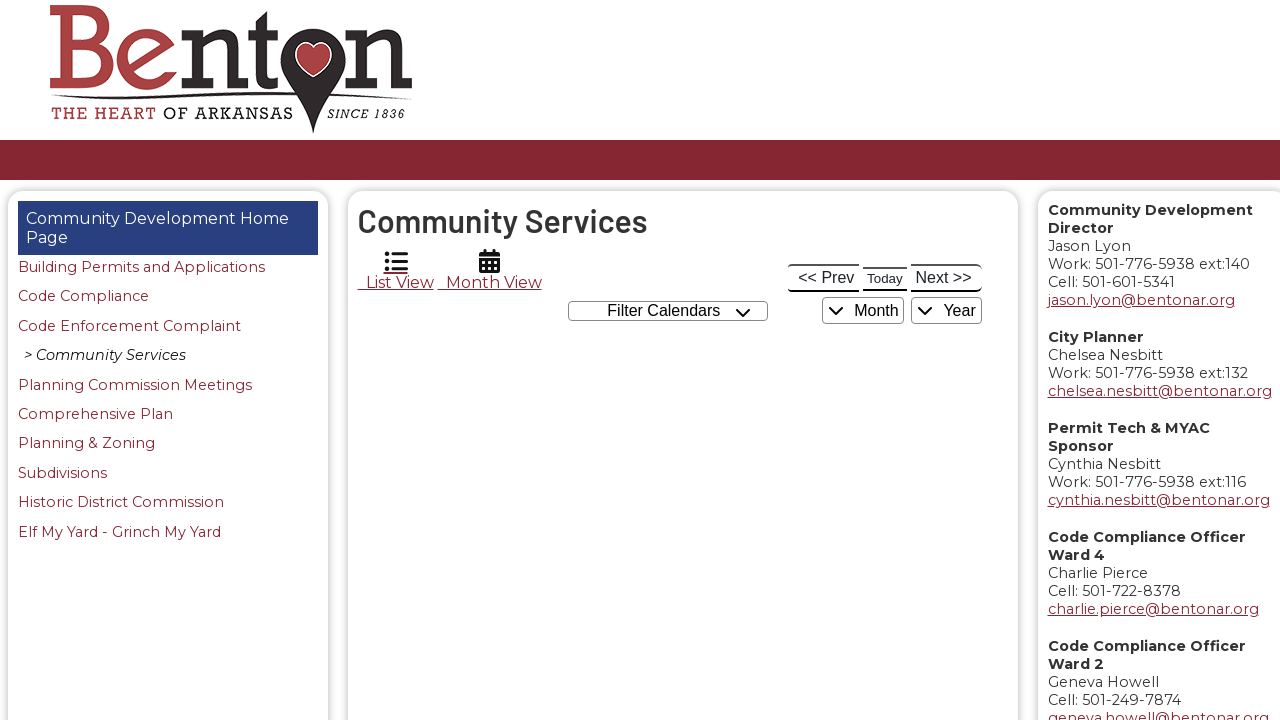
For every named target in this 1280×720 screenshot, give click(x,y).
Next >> (943, 277)
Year (946, 310)
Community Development (131, 218)
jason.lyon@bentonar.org (1141, 300)
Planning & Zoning (86, 444)
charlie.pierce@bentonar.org (1153, 609)
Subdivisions (62, 474)
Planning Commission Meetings (135, 386)
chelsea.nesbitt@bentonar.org (1160, 391)
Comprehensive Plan (95, 415)
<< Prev (826, 277)
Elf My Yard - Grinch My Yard (119, 533)
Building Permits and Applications (141, 268)
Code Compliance (83, 297)
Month (863, 310)
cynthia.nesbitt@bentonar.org (1159, 500)
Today (885, 278)
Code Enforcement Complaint (129, 327)
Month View (490, 270)
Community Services (111, 356)
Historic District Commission (121, 503)
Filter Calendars (679, 311)
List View (396, 270)
